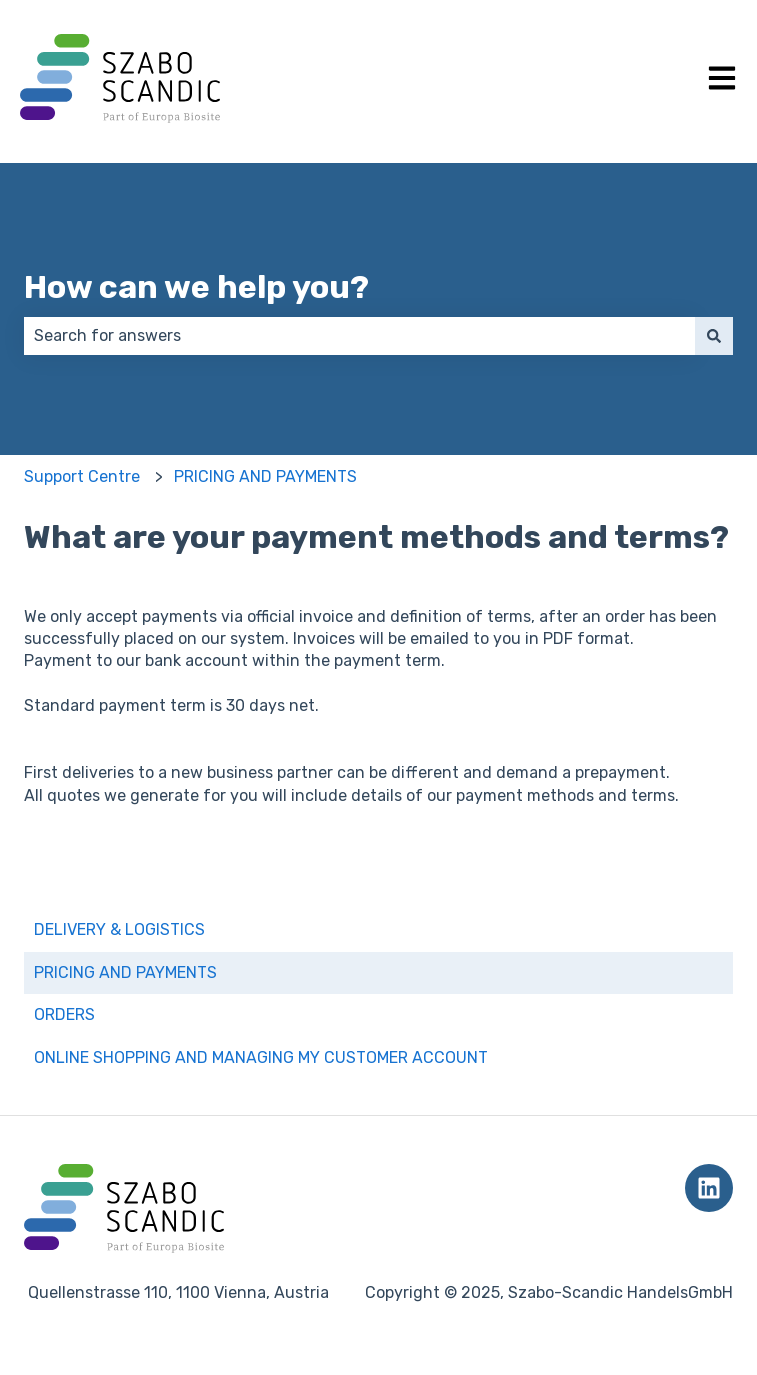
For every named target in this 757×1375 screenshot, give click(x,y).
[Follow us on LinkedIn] (709, 1188)
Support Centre (82, 476)
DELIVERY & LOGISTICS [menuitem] (119, 929)
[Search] (714, 336)
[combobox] (359, 336)
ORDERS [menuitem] (64, 1014)
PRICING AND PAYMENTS (265, 476)
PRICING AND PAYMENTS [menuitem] (125, 972)
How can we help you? (196, 287)
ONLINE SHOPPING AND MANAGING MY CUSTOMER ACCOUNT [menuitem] (261, 1057)
